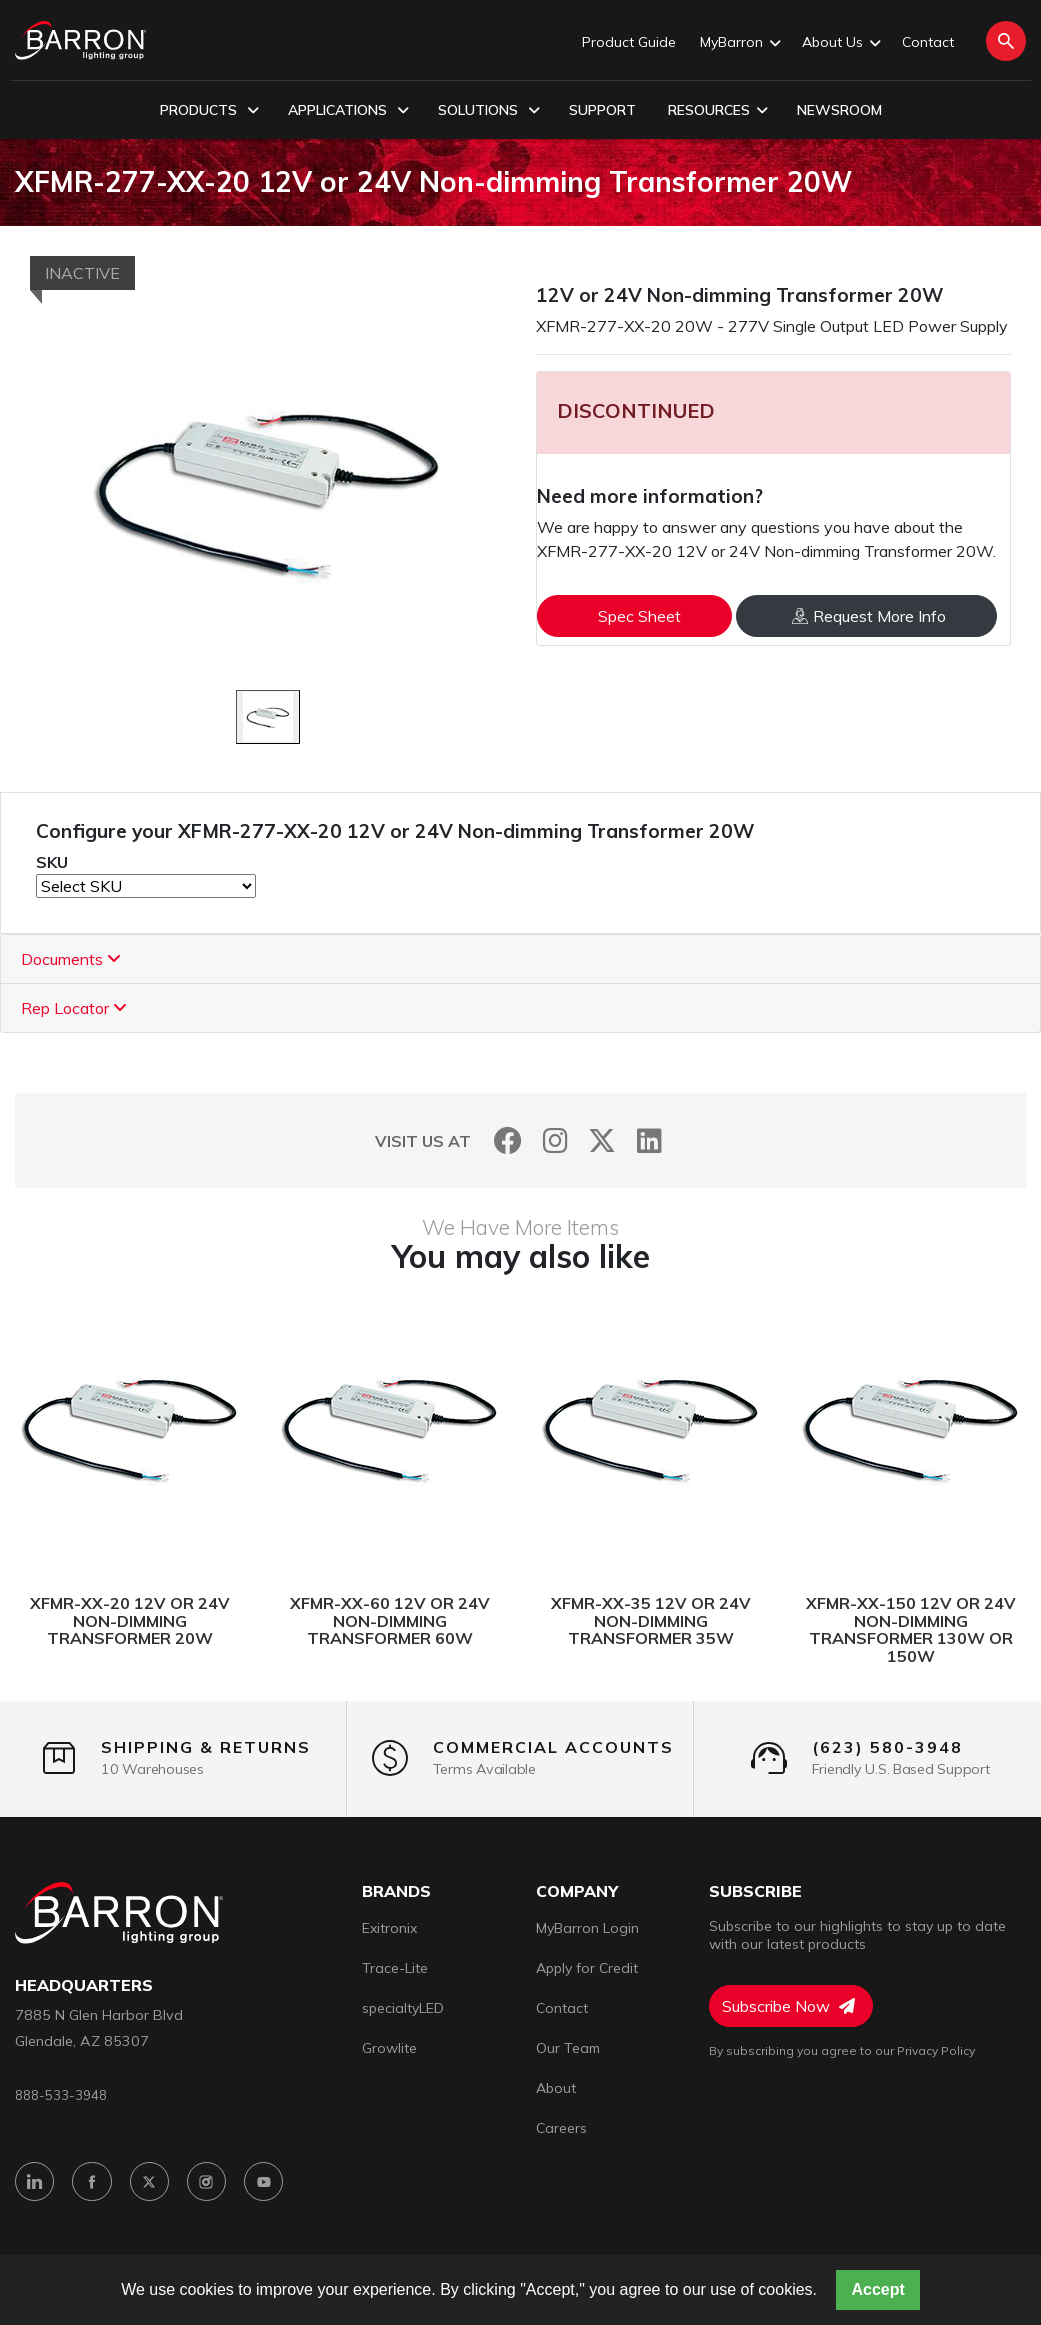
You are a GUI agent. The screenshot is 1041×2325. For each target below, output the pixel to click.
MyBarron (739, 43)
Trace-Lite (395, 1968)
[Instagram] (555, 1140)
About (556, 2088)
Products (209, 111)
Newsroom (839, 110)
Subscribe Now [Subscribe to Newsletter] (788, 2006)
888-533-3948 (61, 2095)
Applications (348, 111)
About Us (840, 43)
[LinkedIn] (649, 1140)
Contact (928, 42)
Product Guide (629, 42)
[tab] (520, 959)
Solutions (489, 111)
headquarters (84, 1985)
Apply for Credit (587, 1968)
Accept (877, 2289)
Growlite (389, 2048)
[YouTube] (271, 2183)
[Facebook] (508, 1140)
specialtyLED (403, 2008)
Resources (718, 111)
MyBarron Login (587, 1928)
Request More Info (869, 616)
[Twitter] (602, 1140)
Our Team (568, 2048)
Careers (561, 2128)
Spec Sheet (639, 616)
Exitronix (389, 1928)
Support (602, 110)
